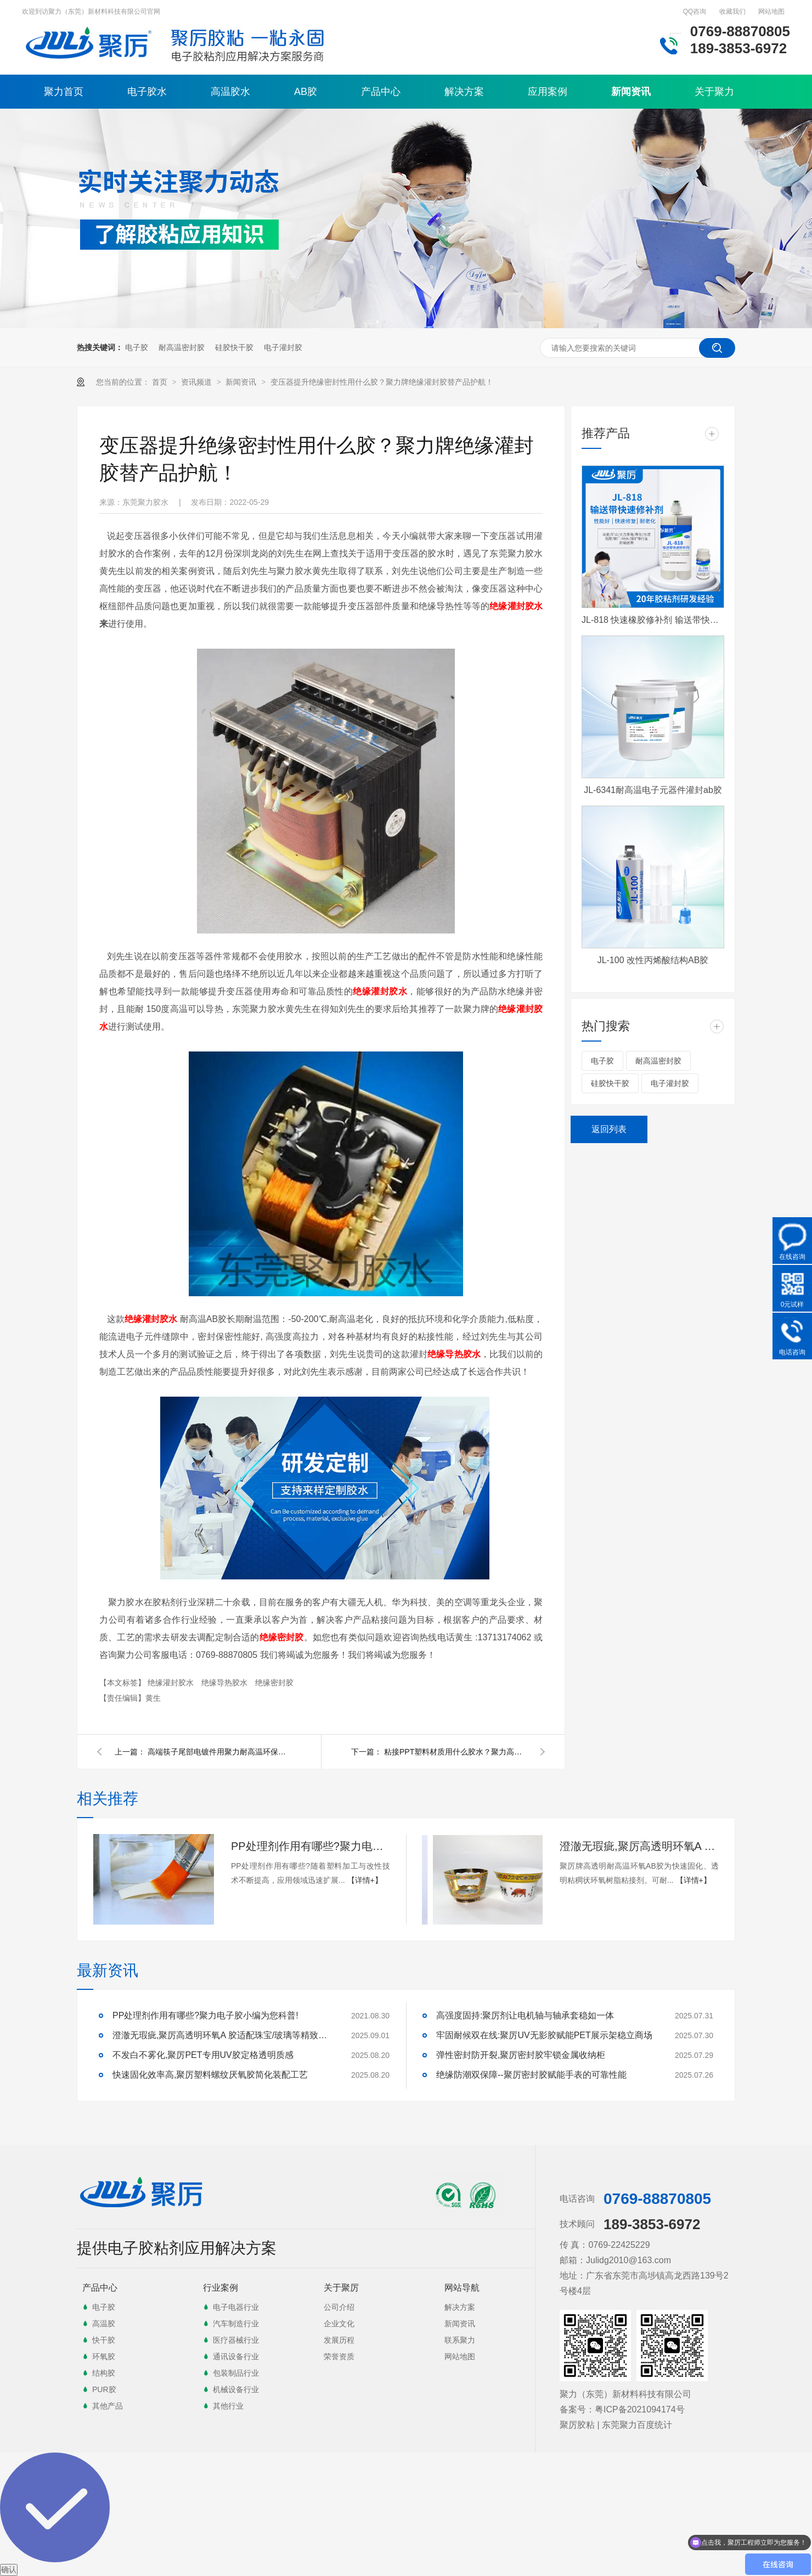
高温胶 (103, 2323)
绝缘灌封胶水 (516, 606)
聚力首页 (63, 91)
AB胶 (305, 91)
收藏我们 (732, 11)
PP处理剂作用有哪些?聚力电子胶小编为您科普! (310, 1846)
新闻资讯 (631, 91)
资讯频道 (197, 382)
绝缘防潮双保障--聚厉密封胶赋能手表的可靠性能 (531, 2074)
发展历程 (339, 2340)
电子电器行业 (236, 2307)
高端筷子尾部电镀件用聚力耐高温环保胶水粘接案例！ (219, 1751)
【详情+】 (364, 1880)
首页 (161, 382)
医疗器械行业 (236, 2340)
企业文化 (339, 2323)
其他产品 (107, 2405)
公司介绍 (339, 2307)
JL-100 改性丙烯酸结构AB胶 (653, 960)
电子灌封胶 (283, 347)
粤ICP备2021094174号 (640, 2409)
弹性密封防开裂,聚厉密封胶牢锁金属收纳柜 (520, 2055)
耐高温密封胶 (182, 347)
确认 (8, 2569)
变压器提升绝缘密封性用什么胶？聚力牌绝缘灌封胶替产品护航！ (381, 382)
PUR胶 (104, 2389)
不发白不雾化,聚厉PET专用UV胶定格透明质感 (203, 2055)
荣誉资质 (339, 2356)
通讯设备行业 (236, 2356)
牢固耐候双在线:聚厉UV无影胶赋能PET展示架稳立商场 (544, 2035)
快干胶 (103, 2340)
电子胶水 (147, 91)
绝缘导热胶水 (225, 1682)
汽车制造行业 (236, 2323)
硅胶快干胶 (234, 347)
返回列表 (609, 1129)
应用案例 (547, 91)
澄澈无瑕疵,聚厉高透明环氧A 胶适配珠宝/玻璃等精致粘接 (639, 1846)
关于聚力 (714, 91)
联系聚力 (459, 2340)
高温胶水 (230, 91)
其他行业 (228, 2405)
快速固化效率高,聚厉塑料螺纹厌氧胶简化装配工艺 (210, 2074)
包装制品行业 (236, 2373)
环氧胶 (103, 2356)
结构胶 (103, 2373)
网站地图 (771, 11)
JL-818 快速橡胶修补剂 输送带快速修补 (653, 620)
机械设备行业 (236, 2389)
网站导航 (462, 2287)
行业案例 (220, 2287)
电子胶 (136, 347)
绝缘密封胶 (274, 1682)
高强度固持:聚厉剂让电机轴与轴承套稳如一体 (525, 2015)
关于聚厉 (341, 2287)
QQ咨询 (695, 11)
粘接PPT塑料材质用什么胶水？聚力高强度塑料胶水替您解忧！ (455, 1751)
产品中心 (381, 91)
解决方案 (464, 91)
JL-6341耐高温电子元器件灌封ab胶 (653, 790)
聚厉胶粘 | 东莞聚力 (598, 2424)
